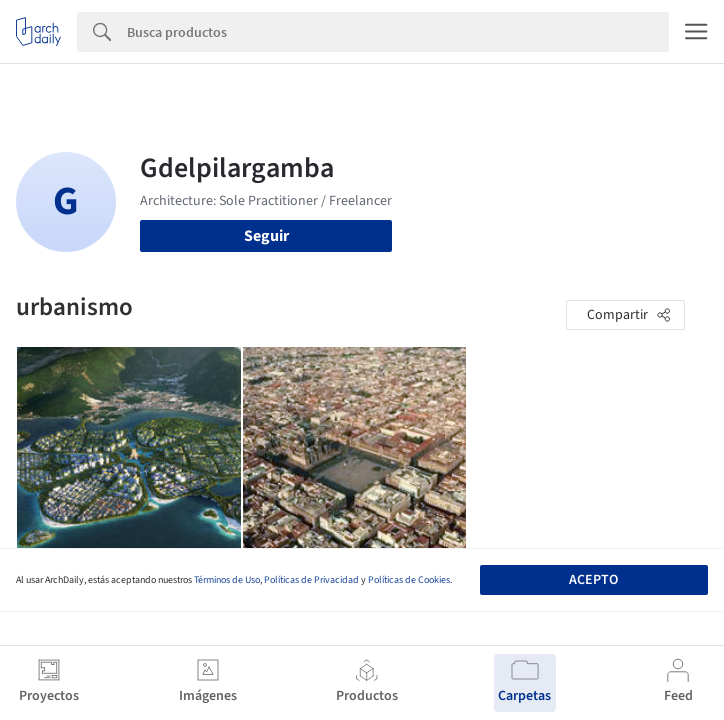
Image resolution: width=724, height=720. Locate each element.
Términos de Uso (227, 580)
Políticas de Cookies (409, 580)
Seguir (266, 236)
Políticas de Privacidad (311, 580)
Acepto (593, 580)
